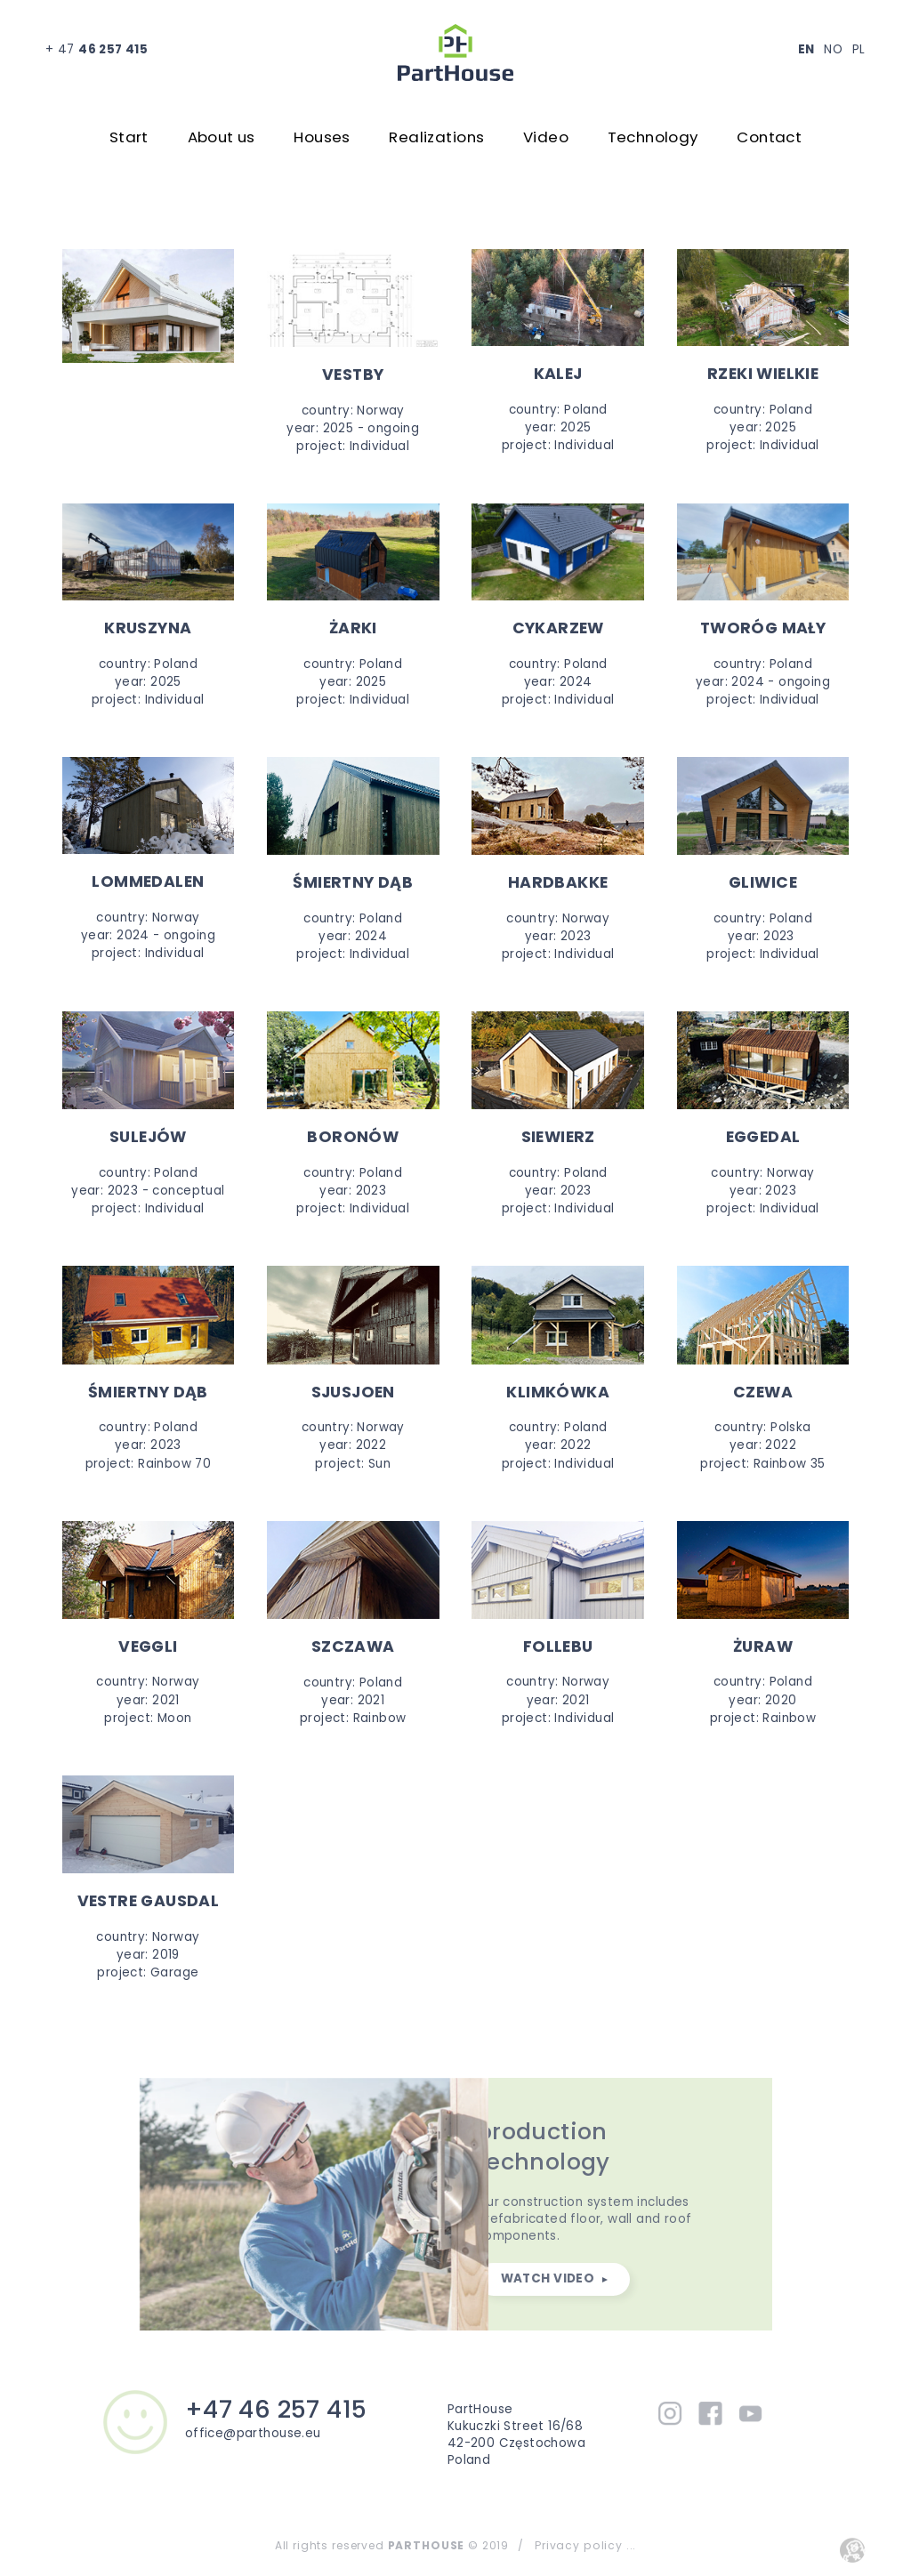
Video (545, 137)
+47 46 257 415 (276, 2410)
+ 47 (96, 49)
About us (221, 137)
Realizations (436, 137)
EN (806, 49)
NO (833, 49)
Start (129, 137)
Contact (769, 137)
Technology (653, 137)
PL (859, 49)
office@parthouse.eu (253, 2433)
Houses (322, 137)
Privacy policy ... (585, 2545)
